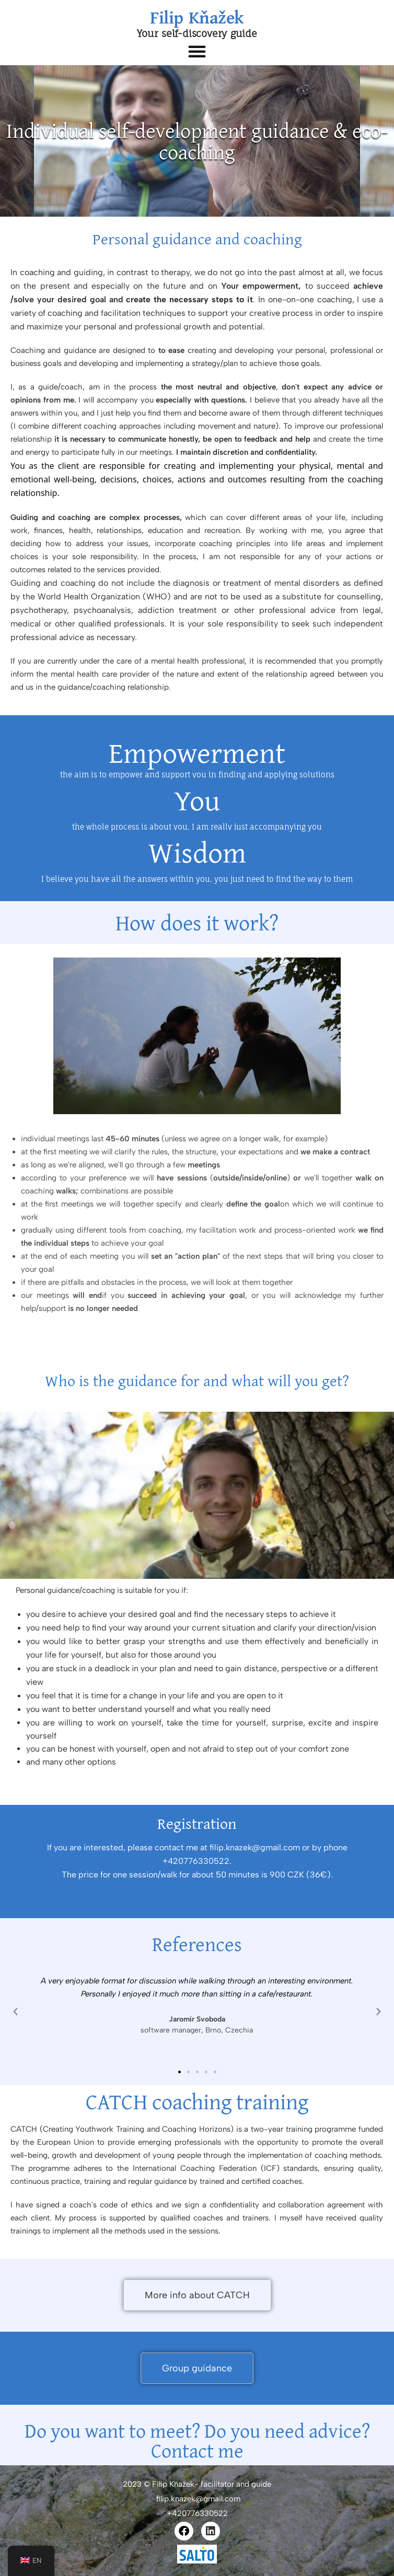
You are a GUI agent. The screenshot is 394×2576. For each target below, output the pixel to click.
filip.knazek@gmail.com (197, 2498)
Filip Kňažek (197, 17)
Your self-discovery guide (197, 33)
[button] (197, 51)
